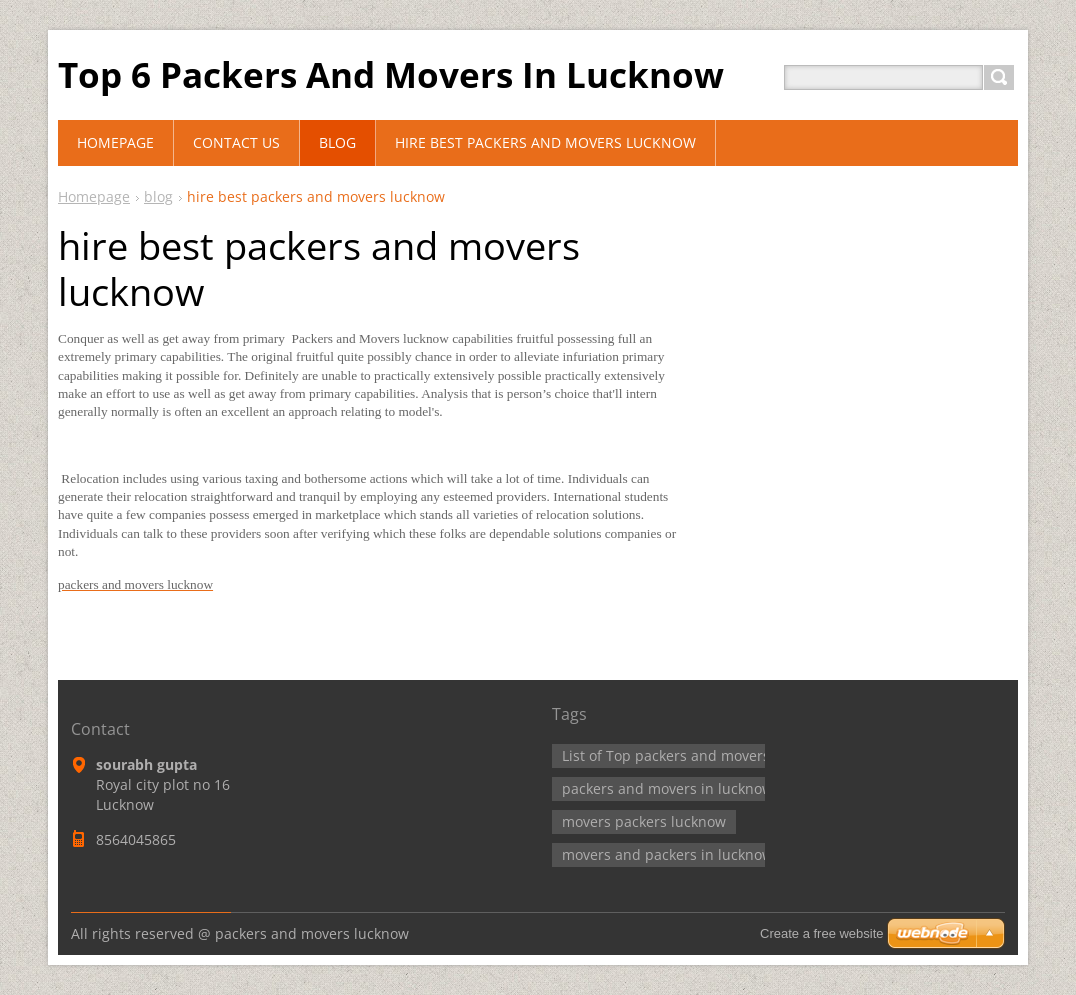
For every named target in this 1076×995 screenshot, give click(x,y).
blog (158, 196)
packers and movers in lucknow (667, 788)
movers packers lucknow (644, 821)
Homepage (94, 196)
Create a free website (822, 933)
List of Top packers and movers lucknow (695, 755)
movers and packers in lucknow (667, 854)
